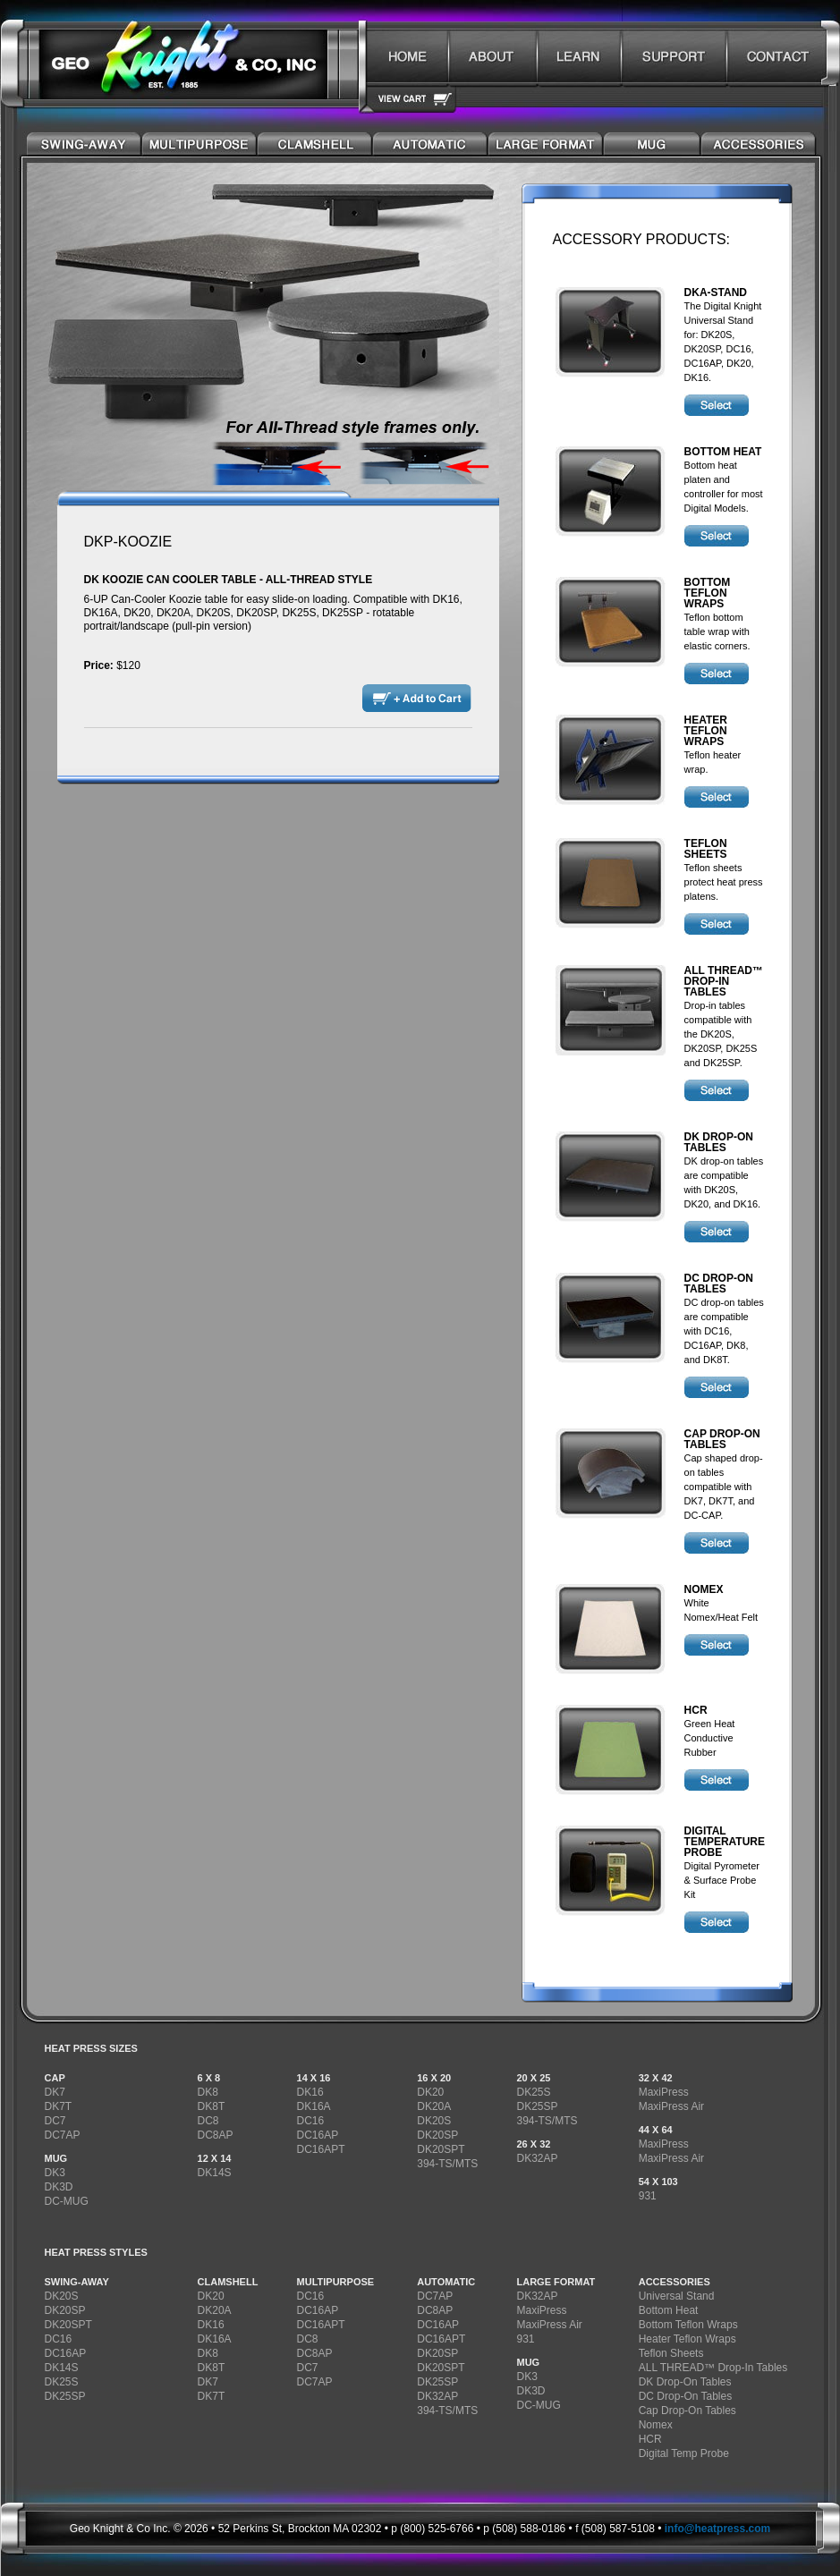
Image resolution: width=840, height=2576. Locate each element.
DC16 (311, 2120)
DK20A (434, 2106)
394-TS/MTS (447, 2163)
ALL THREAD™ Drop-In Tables (713, 2367)
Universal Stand (677, 2296)
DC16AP (318, 2135)
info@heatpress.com (717, 2528)
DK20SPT (440, 2149)
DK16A (314, 2106)
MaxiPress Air (671, 2106)
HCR (650, 2439)
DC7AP (63, 2135)
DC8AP (215, 2135)
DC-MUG (67, 2201)
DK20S (434, 2120)
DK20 (430, 2092)
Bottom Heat (669, 2310)
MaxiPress (664, 2092)
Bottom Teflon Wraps (688, 2324)
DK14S (215, 2172)
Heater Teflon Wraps (687, 2339)
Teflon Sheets (671, 2353)
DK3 (55, 2172)
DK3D (59, 2187)
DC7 (55, 2120)
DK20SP (437, 2135)
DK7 (55, 2092)
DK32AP (536, 2158)
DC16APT (321, 2149)
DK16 (310, 2092)
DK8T (211, 2106)
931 (648, 2196)
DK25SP (536, 2106)
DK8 (208, 2092)
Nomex (656, 2425)
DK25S (533, 2092)
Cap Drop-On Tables (687, 2410)
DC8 (208, 2120)
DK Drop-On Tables (685, 2382)
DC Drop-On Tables (685, 2396)
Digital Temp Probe (684, 2453)
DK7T (58, 2106)
